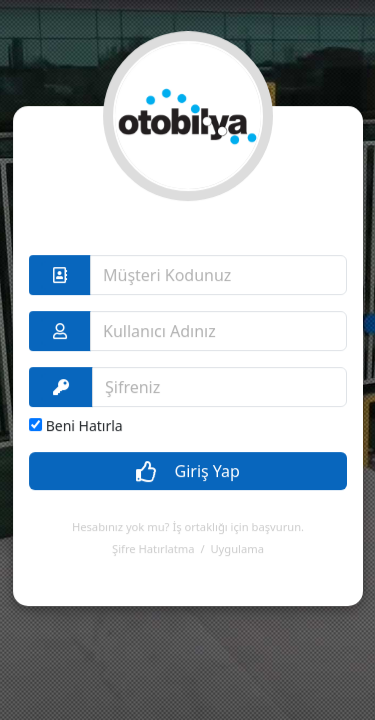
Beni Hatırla (84, 410)
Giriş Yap (187, 456)
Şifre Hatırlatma (153, 533)
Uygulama (236, 533)
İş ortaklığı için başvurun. (237, 511)
